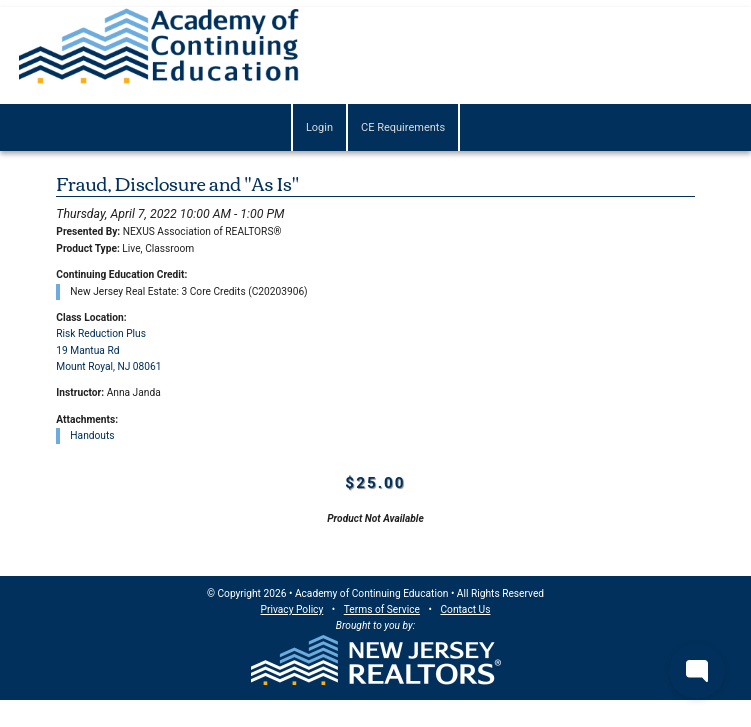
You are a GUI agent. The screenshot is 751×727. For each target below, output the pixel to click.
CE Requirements (403, 127)
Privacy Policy (292, 609)
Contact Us (465, 609)
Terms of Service (382, 609)
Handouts (92, 435)
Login (319, 127)
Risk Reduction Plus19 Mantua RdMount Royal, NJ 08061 (108, 350)
